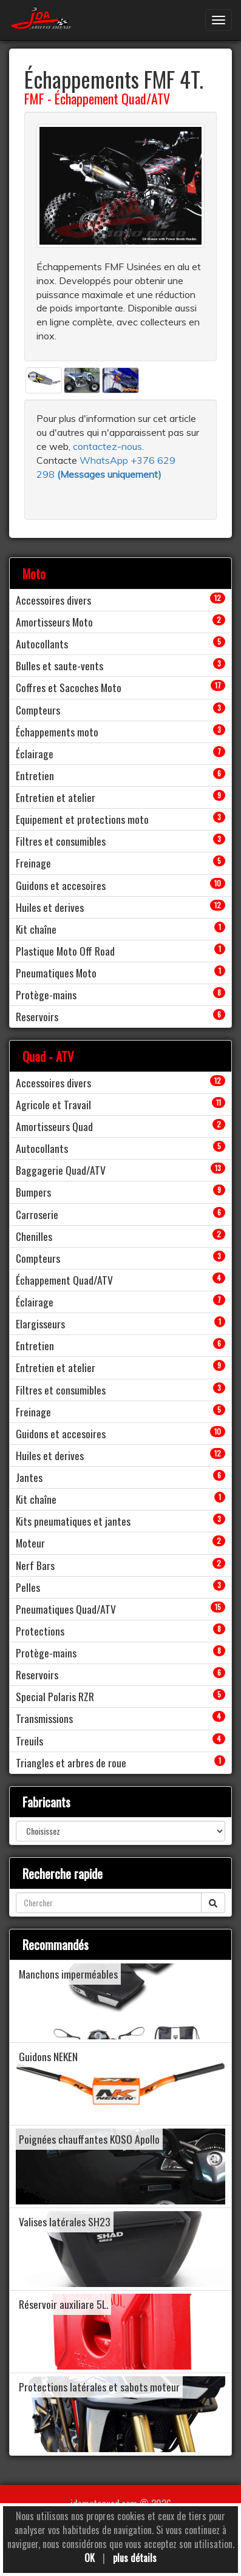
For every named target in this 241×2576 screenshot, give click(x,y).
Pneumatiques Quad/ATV (66, 1609)
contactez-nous (107, 446)
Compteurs (38, 710)
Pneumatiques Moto (56, 972)
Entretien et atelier (55, 797)
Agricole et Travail (53, 1104)
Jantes (29, 1477)
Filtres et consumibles (61, 841)
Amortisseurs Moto (54, 622)
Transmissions (44, 1718)
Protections (40, 1631)
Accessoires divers (53, 600)
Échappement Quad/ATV (112, 98)
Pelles (28, 1587)
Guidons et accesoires (61, 885)
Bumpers (33, 1192)
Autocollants (42, 643)
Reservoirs (37, 1016)
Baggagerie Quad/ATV (61, 1170)
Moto (34, 573)
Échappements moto (57, 731)
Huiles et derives (50, 907)
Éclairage (34, 753)
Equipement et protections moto (82, 819)
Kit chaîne (36, 929)
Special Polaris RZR (55, 1696)
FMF (34, 98)
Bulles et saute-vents (59, 665)
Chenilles (34, 1236)
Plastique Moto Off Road (65, 951)
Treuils (29, 1740)
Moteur (30, 1543)
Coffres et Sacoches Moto (68, 687)
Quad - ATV (48, 1056)
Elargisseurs (40, 1323)
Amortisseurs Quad (54, 1126)
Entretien (35, 775)
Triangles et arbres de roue (71, 1762)
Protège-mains (46, 994)
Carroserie (37, 1214)
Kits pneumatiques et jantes (73, 1521)
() (109, 474)
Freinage (33, 863)
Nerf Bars (35, 1565)
